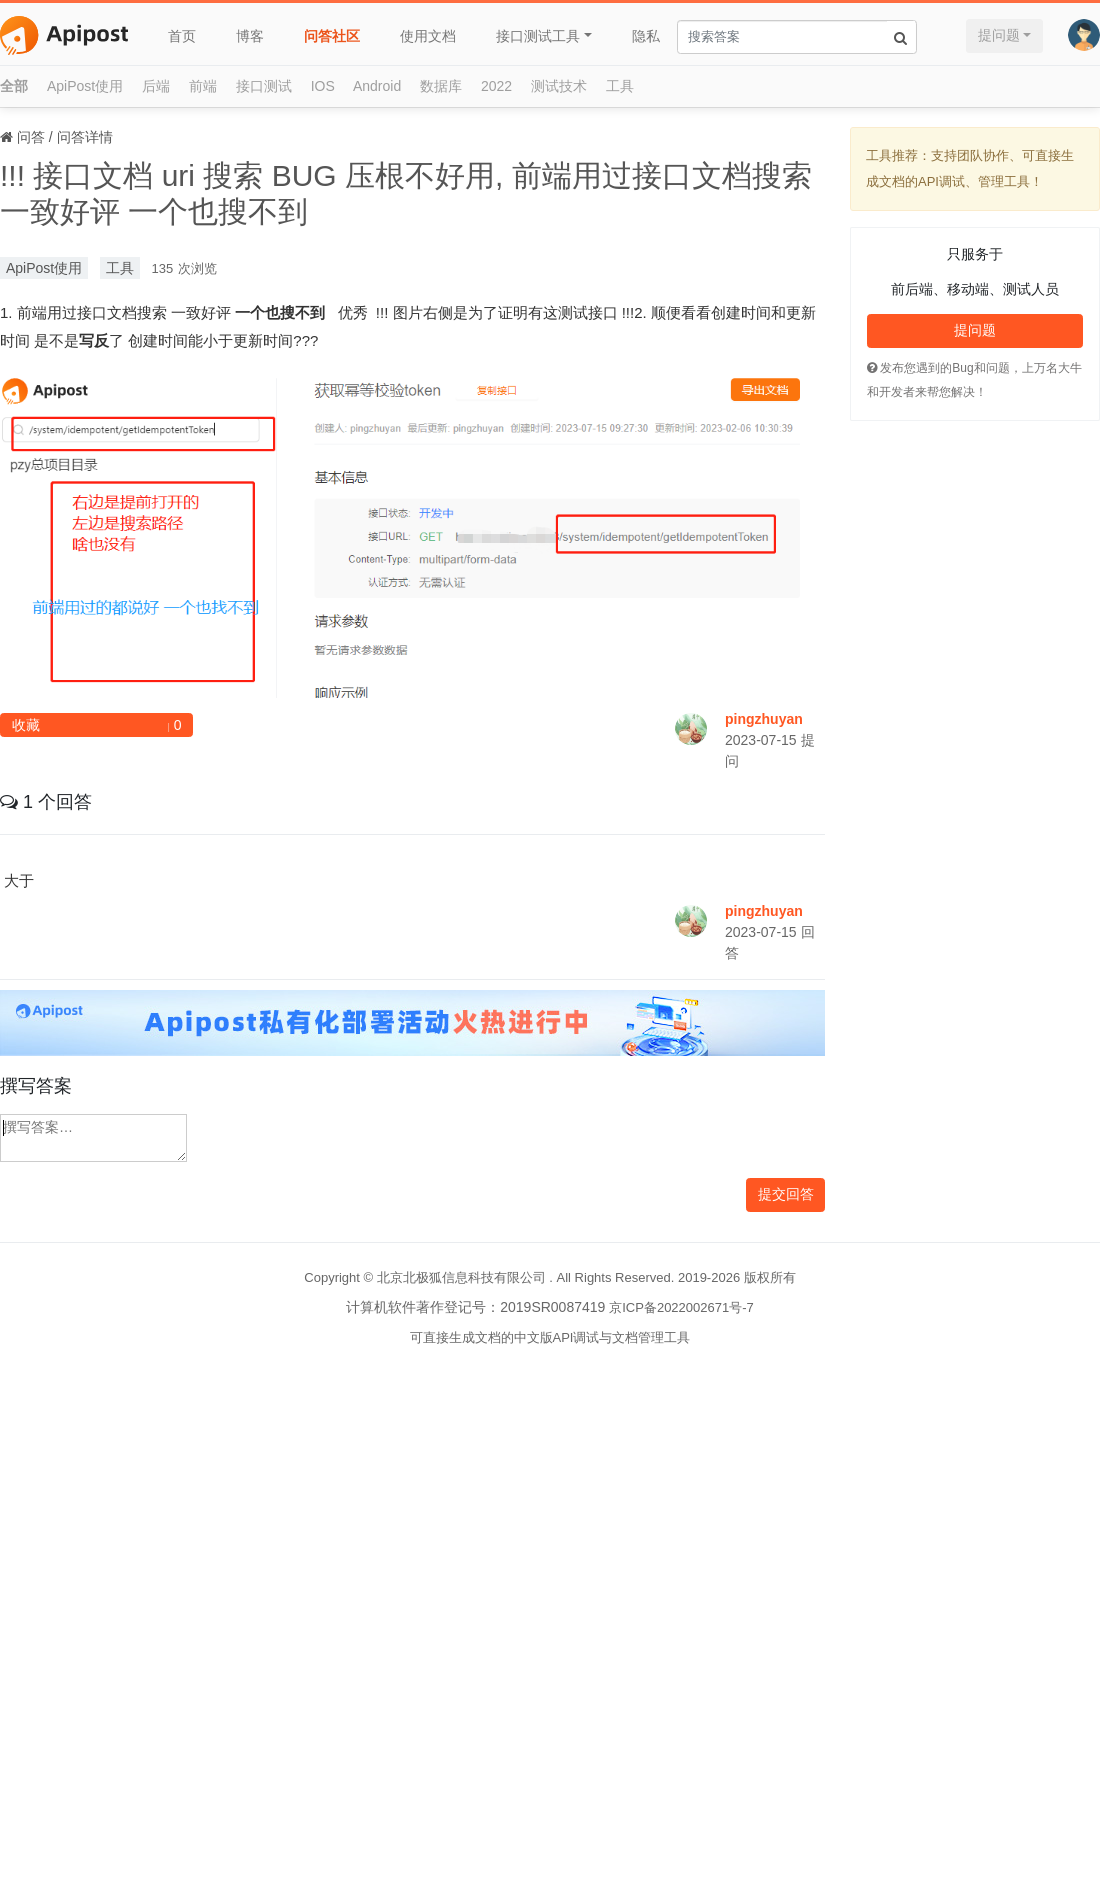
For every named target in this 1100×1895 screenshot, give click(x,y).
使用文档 (428, 36)
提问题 (999, 35)
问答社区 (332, 36)
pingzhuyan (764, 719)
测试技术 (559, 86)
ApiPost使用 (85, 86)
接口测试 (264, 86)
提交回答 (786, 1194)
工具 (620, 86)
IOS (323, 86)
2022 (496, 86)
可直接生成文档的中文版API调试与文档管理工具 (550, 1337)
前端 (203, 86)
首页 (182, 36)
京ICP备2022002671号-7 (681, 1307)
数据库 (441, 86)
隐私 (646, 36)
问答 (31, 137)
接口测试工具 (538, 36)
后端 (156, 86)
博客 (250, 36)
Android (377, 86)
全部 (14, 86)
